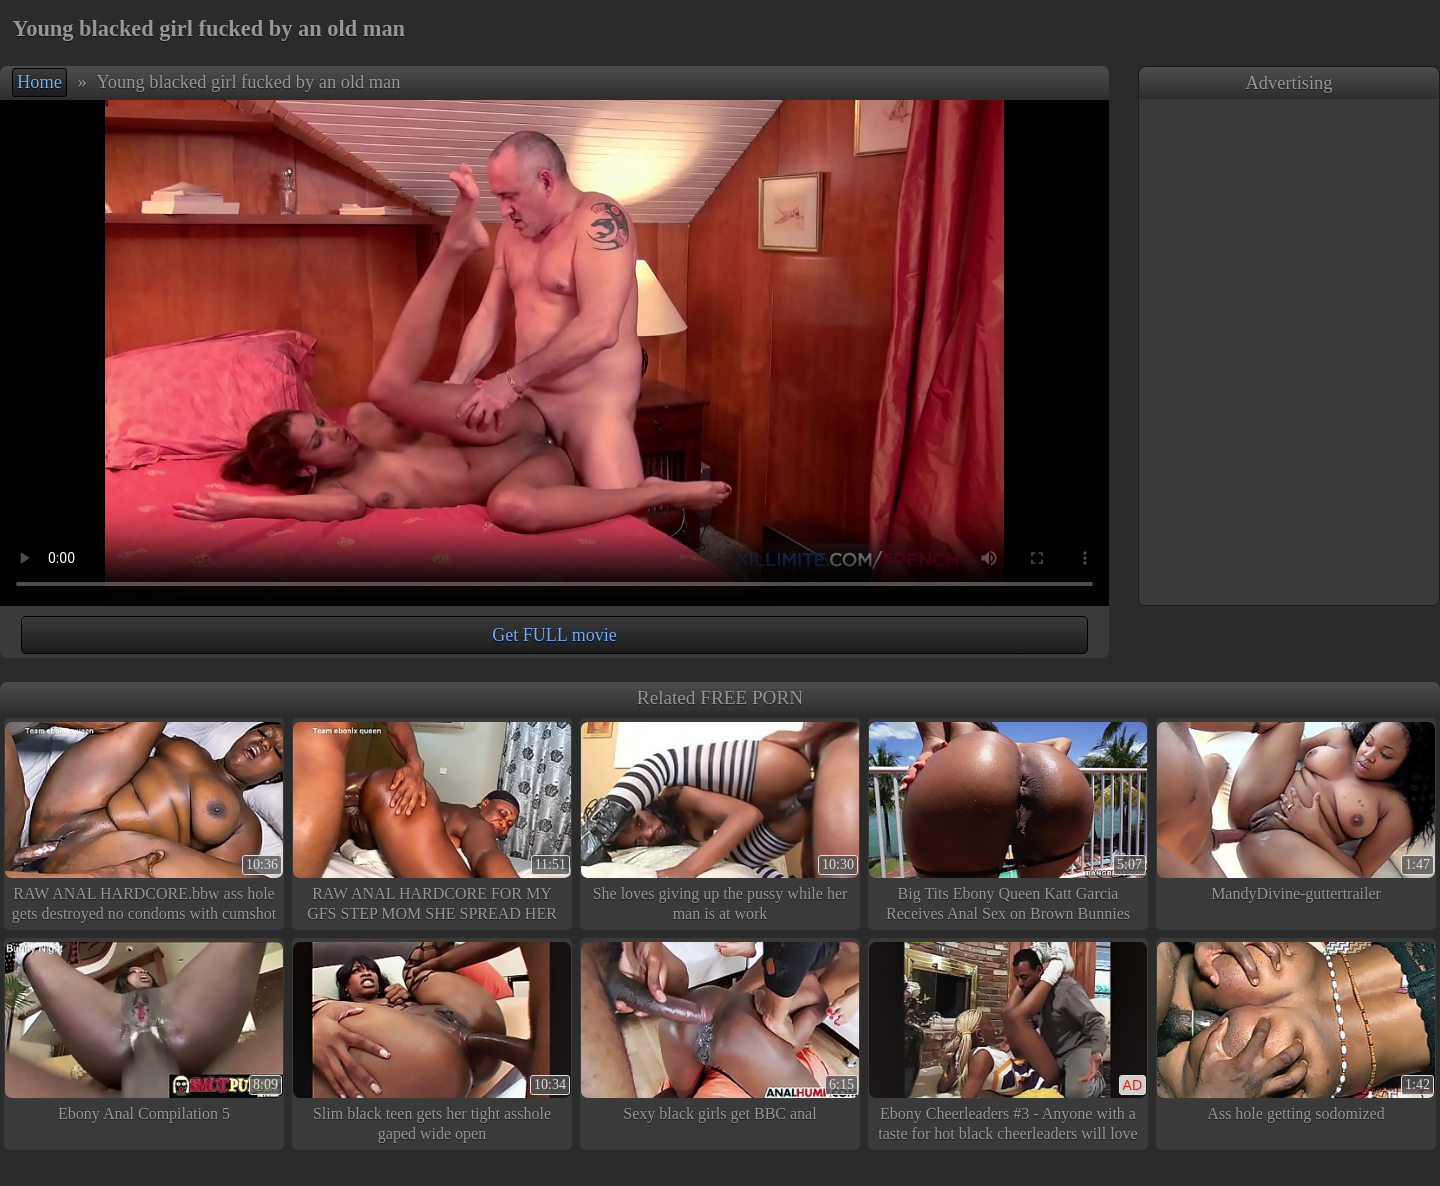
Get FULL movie (554, 635)
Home (39, 82)
